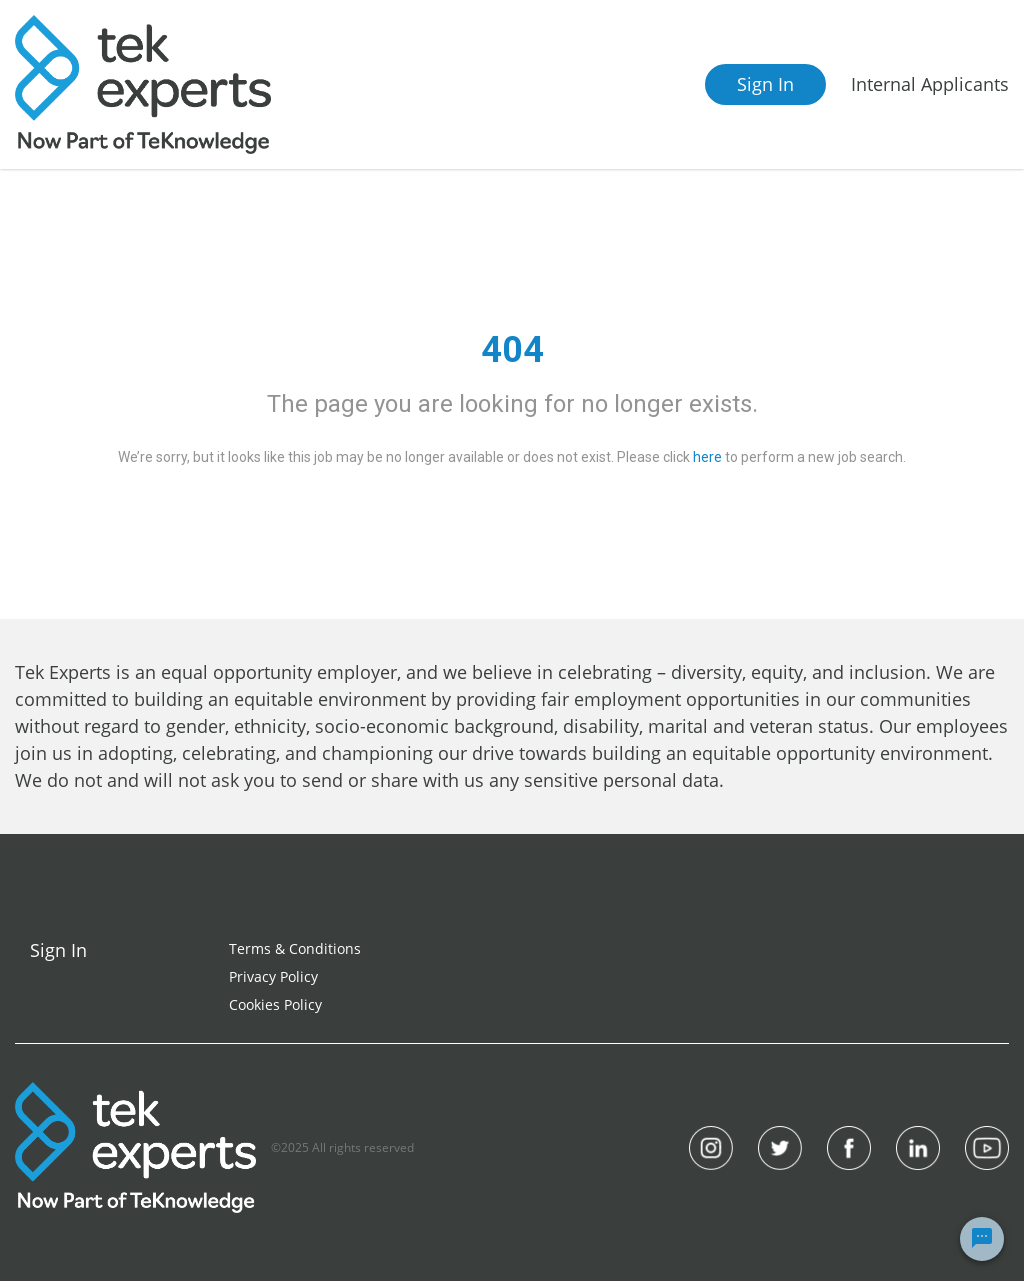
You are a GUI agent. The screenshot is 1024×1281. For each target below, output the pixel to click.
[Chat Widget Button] (982, 1239)
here (707, 457)
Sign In (765, 84)
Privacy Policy (273, 976)
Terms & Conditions (295, 948)
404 (512, 350)
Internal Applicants (930, 84)
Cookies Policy (275, 1004)
